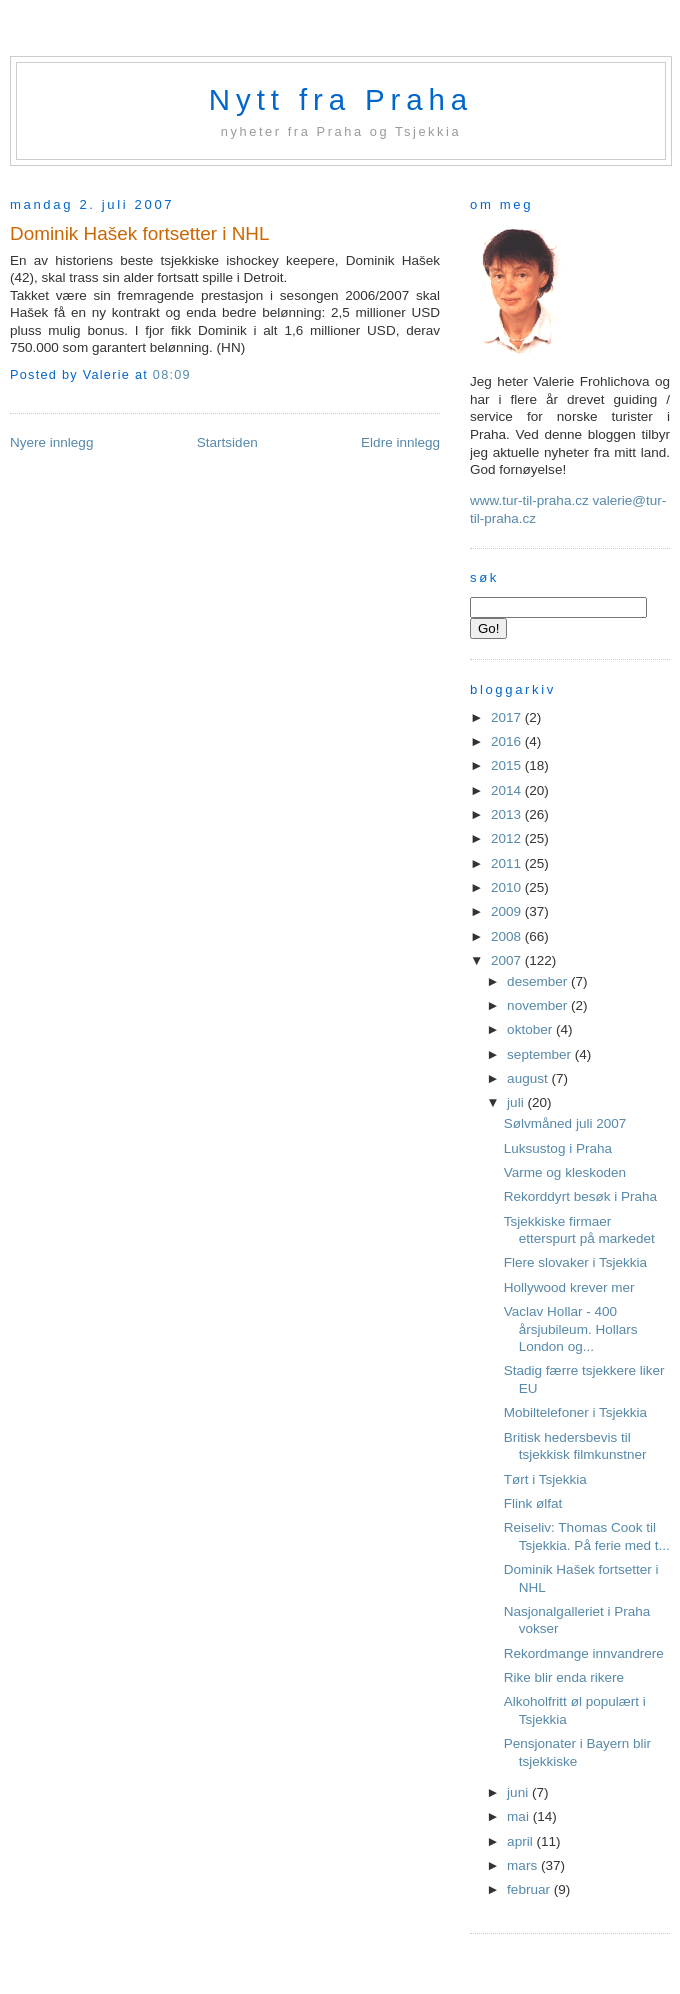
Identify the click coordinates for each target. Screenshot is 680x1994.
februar (530, 1889)
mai (520, 1816)
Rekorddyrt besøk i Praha (580, 1196)
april (521, 1841)
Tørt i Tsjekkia (545, 1479)
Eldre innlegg (400, 442)
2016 (508, 741)
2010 (508, 887)
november (539, 1005)
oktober (531, 1029)
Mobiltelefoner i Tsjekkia (575, 1412)
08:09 (172, 375)
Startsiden (227, 442)
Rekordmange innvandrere (584, 1653)
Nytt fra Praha (341, 99)
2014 (508, 790)
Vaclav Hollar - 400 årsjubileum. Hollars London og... (571, 1329)
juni (519, 1792)
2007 (508, 960)
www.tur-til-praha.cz (529, 500)
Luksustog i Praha (558, 1148)
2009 (508, 911)
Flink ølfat (533, 1503)
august (529, 1078)
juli (517, 1102)
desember (539, 981)
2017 (508, 717)
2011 (508, 863)
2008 (508, 936)
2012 (508, 838)
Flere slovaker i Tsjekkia (575, 1262)
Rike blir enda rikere (564, 1677)
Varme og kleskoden (565, 1172)
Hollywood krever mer (569, 1287)
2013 (508, 814)
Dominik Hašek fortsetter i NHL (140, 233)
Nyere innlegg (51, 442)
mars (524, 1865)
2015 (508, 765)
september (541, 1054)
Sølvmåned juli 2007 (565, 1123)
